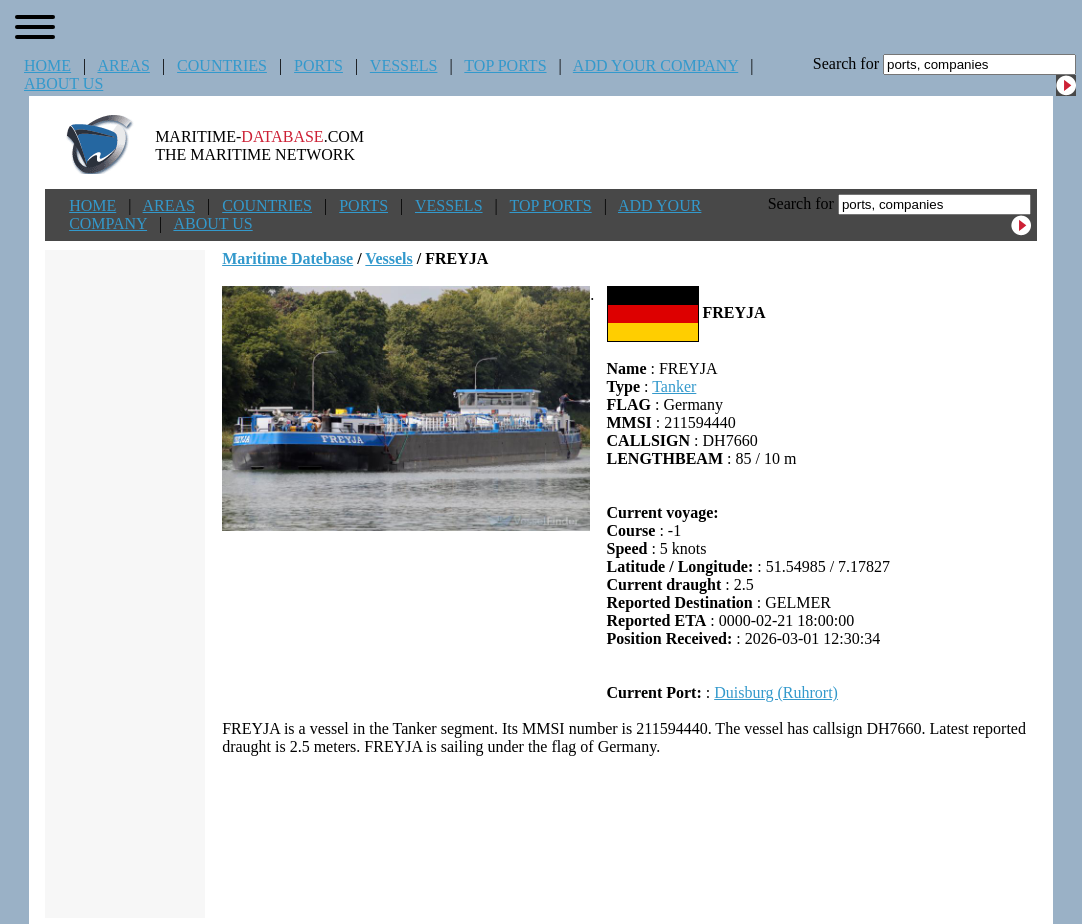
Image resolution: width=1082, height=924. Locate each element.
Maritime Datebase (287, 258)
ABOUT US (63, 83)
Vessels (388, 258)
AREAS (123, 65)
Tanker (674, 386)
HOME (47, 65)
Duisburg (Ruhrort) (776, 692)
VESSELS (404, 65)
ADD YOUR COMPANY (655, 65)
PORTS (318, 65)
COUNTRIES (222, 65)
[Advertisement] (630, 837)
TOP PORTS (505, 65)
